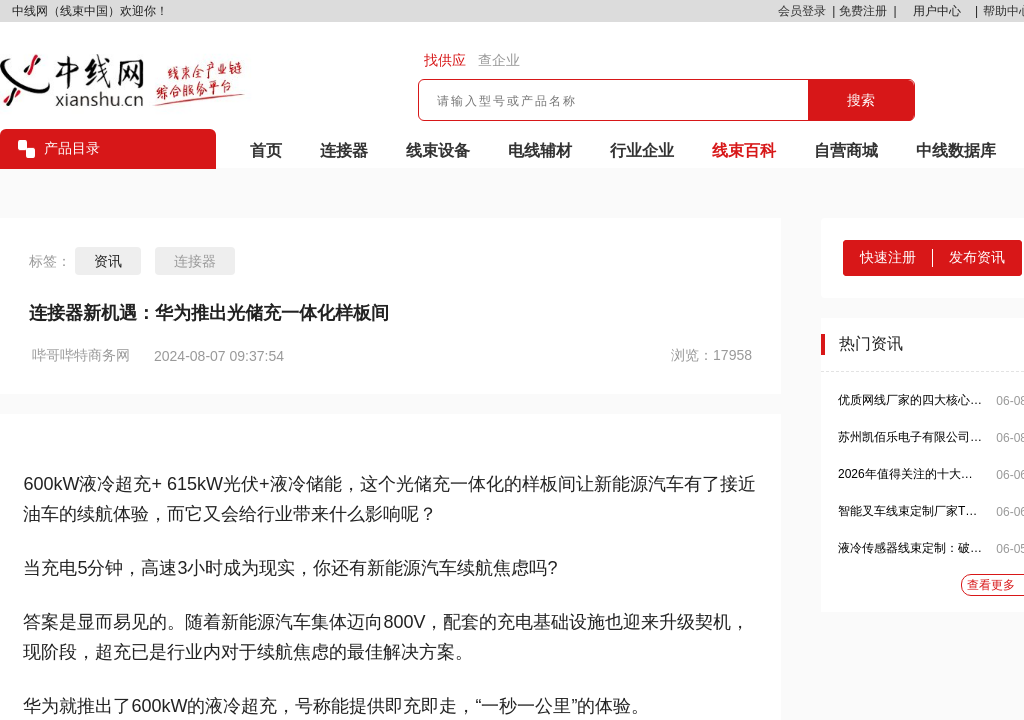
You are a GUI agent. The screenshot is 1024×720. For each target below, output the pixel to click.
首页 (266, 150)
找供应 (445, 60)
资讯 (108, 261)
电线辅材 (540, 150)
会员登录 (802, 11)
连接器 (344, 150)
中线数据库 (956, 150)
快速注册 (888, 257)
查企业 (499, 60)
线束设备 (438, 150)
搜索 (861, 100)
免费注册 (863, 11)
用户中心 (937, 11)
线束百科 (744, 150)
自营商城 (846, 150)
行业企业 (642, 150)
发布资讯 (977, 257)
